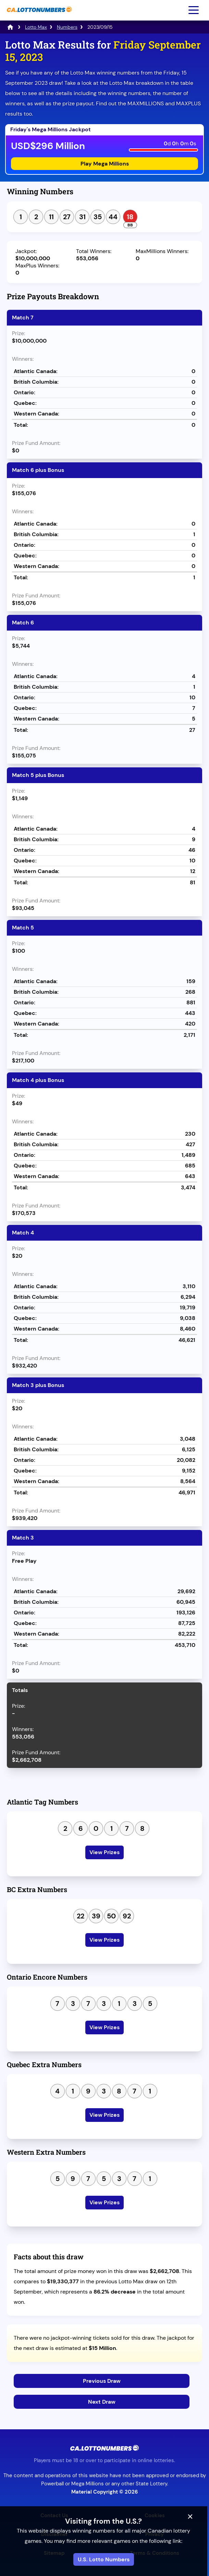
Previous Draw (102, 2381)
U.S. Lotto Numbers (105, 2559)
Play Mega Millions (105, 163)
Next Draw (101, 2401)
